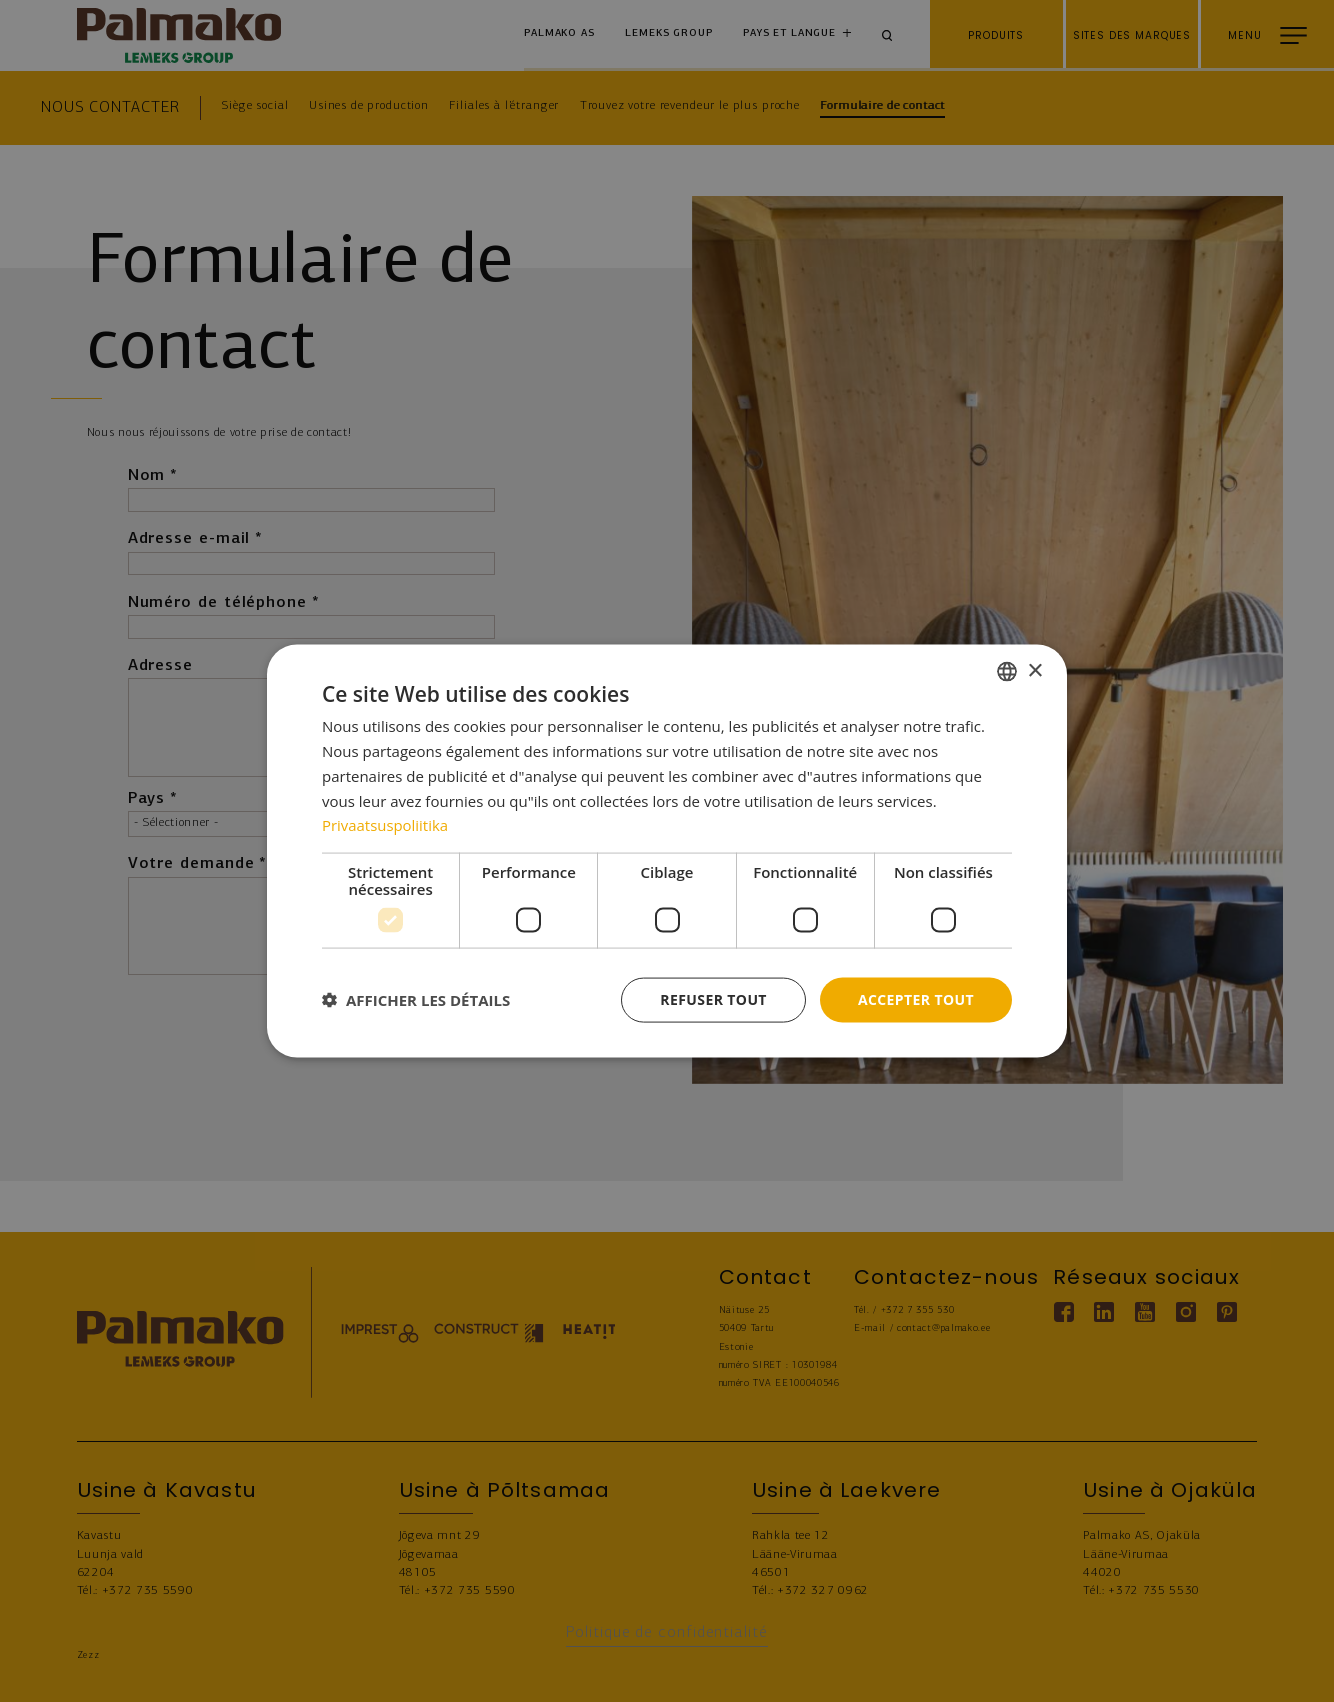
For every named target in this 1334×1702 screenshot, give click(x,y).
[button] (416, 1000)
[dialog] (667, 851)
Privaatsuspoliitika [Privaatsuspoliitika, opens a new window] (385, 825)
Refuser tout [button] (713, 999)
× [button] (1034, 670)
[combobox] (1007, 672)
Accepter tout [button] (916, 999)
